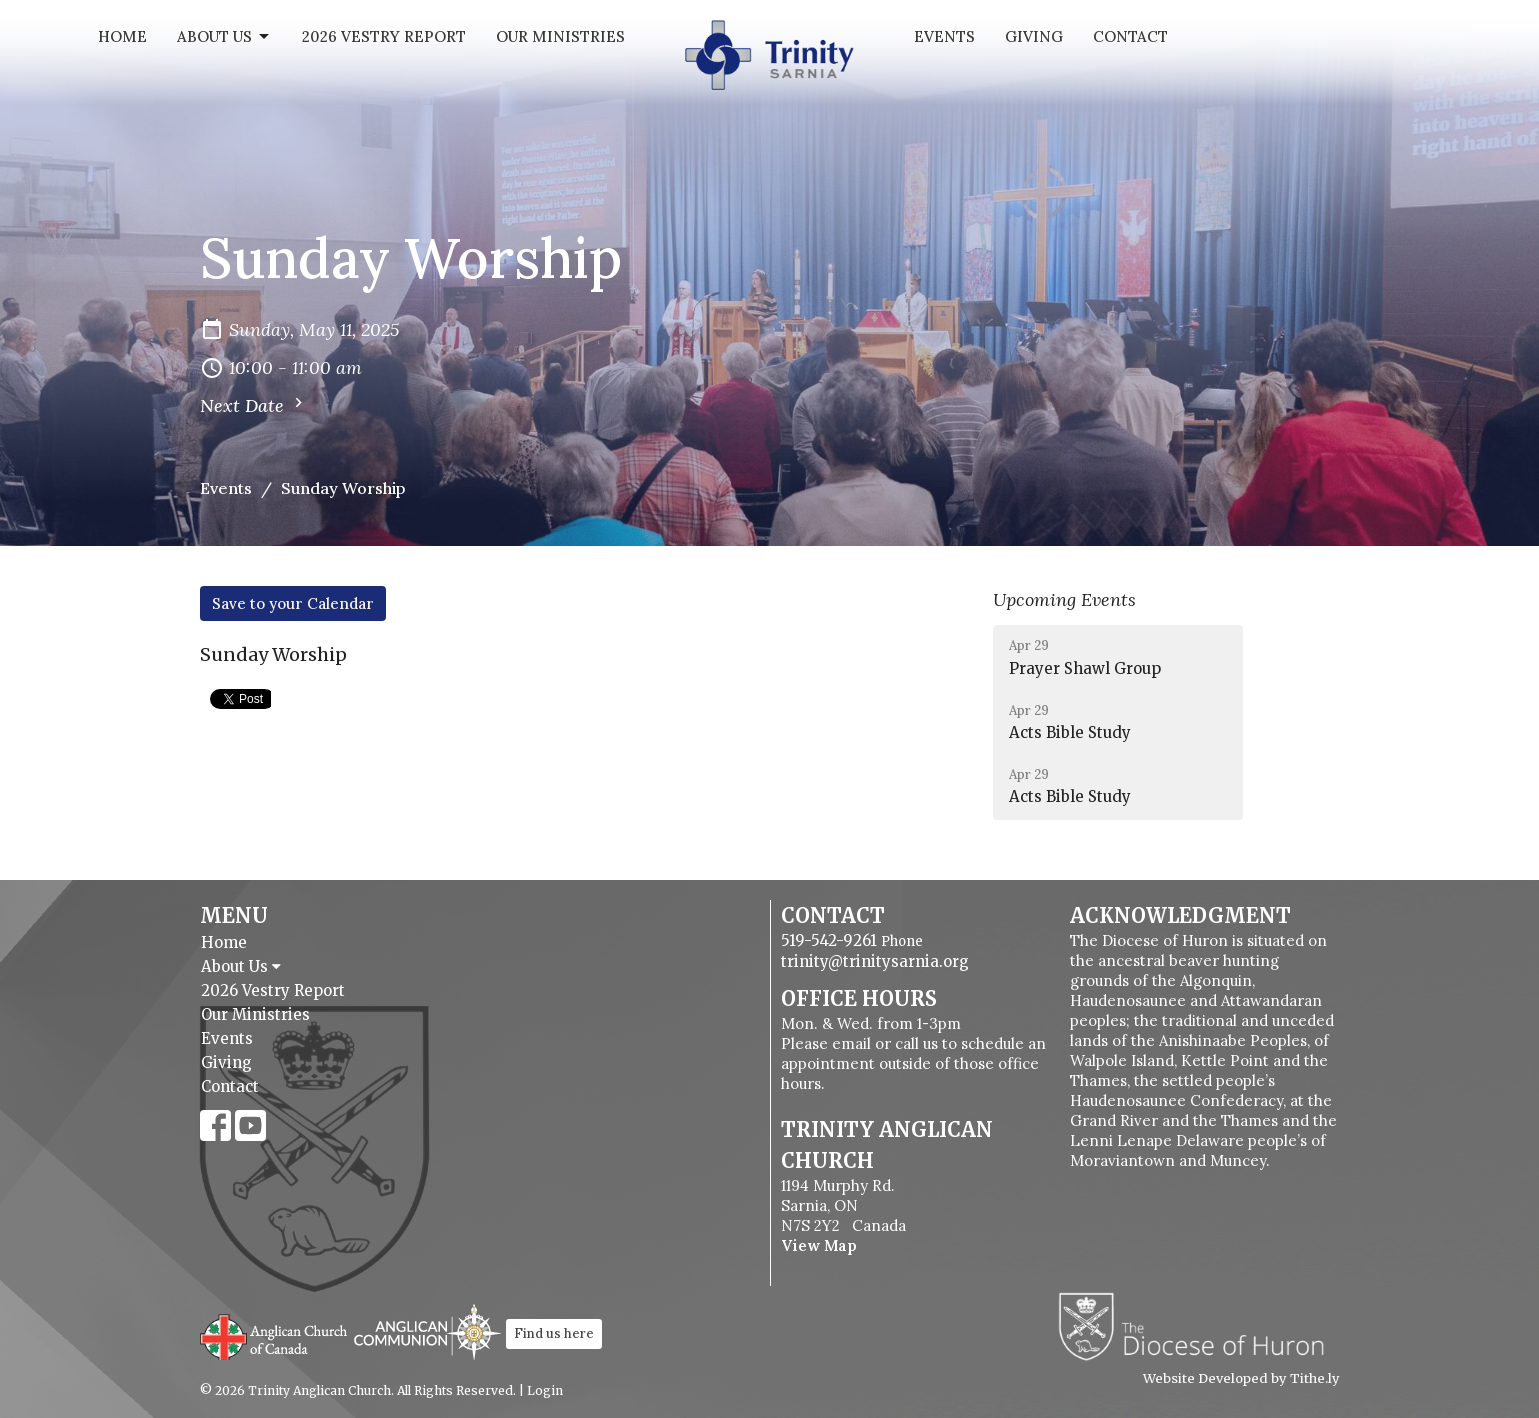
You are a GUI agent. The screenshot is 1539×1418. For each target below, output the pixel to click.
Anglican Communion (427, 1331)
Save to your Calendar (293, 603)
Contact (1130, 36)
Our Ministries (560, 36)
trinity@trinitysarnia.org (875, 961)
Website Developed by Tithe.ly (1241, 1379)
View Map (819, 1245)
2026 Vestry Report (384, 36)
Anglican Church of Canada (274, 1335)
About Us (224, 37)
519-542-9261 (829, 940)
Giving (1034, 36)
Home (122, 36)
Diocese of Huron (1198, 1326)
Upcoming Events (1064, 599)
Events (944, 36)
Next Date (254, 405)
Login (545, 1390)
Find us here (554, 1333)
